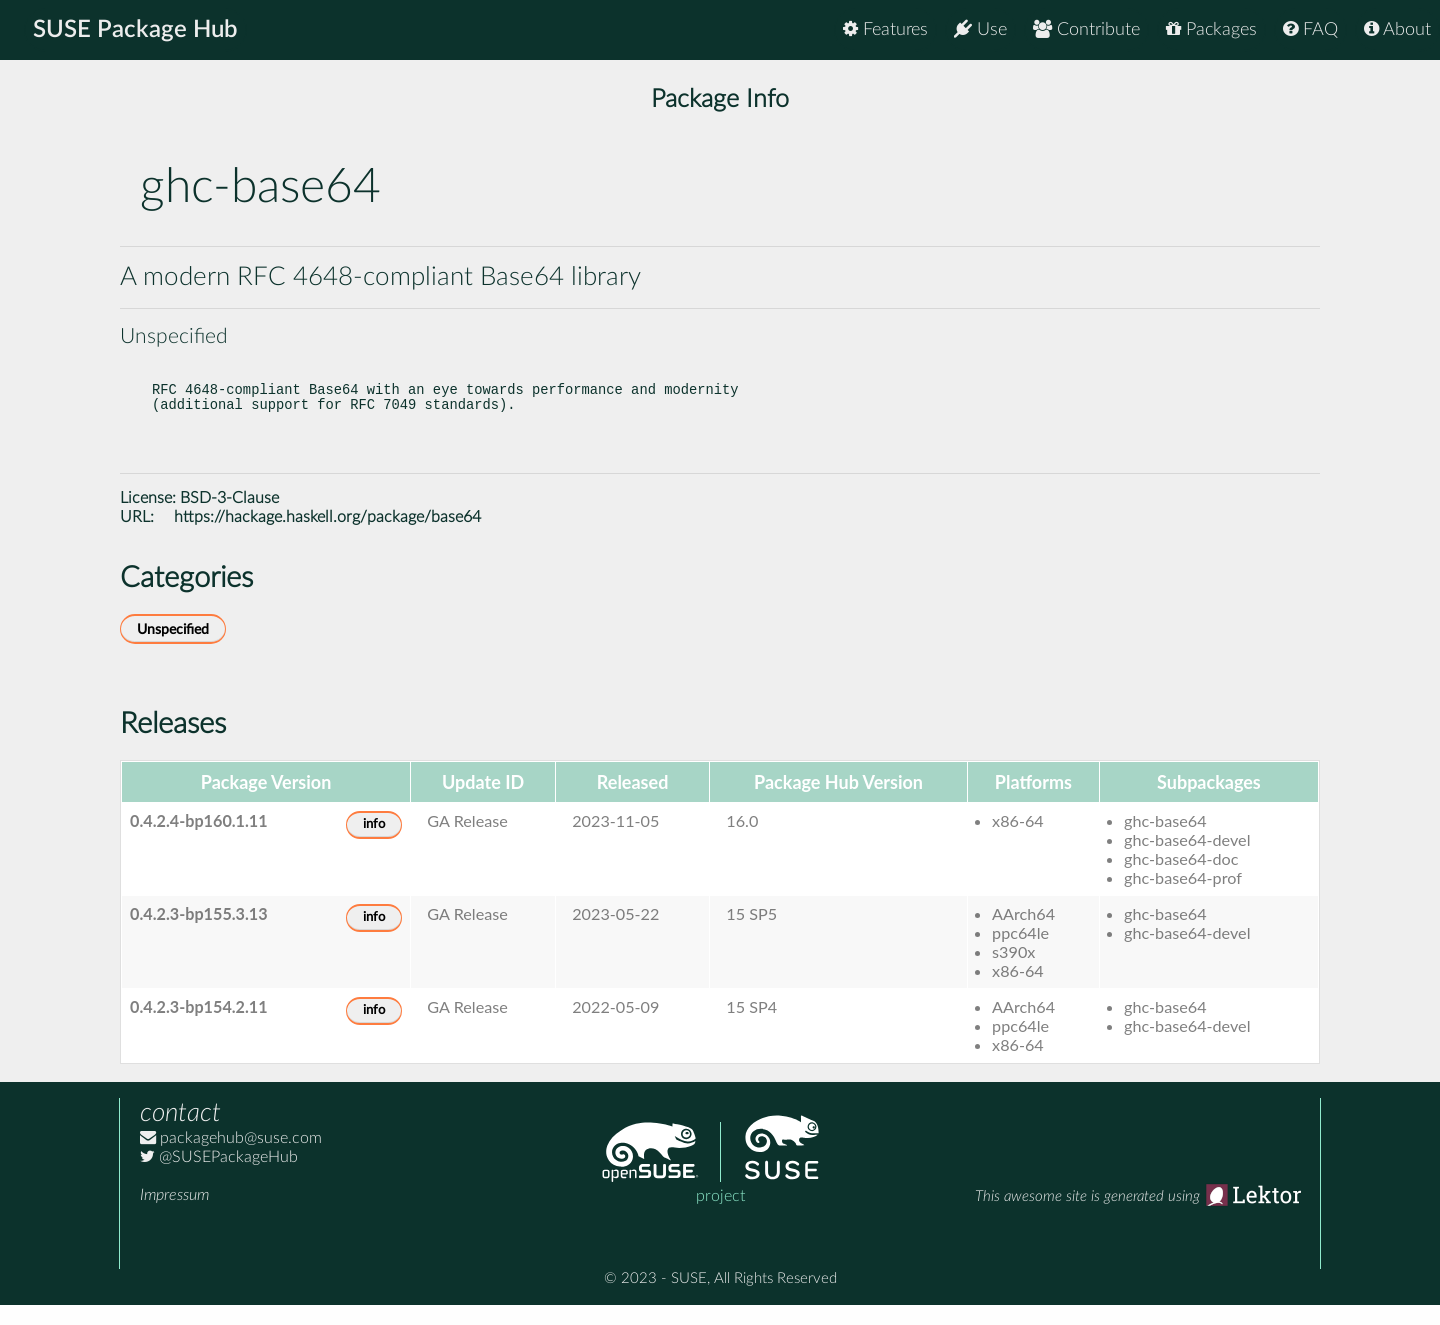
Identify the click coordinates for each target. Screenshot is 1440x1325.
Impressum (174, 1215)
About (1397, 29)
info (374, 844)
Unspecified (173, 649)
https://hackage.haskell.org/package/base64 (327, 537)
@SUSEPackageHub (219, 1177)
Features (885, 29)
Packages (1211, 29)
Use (980, 29)
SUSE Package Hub (135, 30)
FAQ (1310, 29)
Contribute (1086, 29)
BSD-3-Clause (229, 518)
